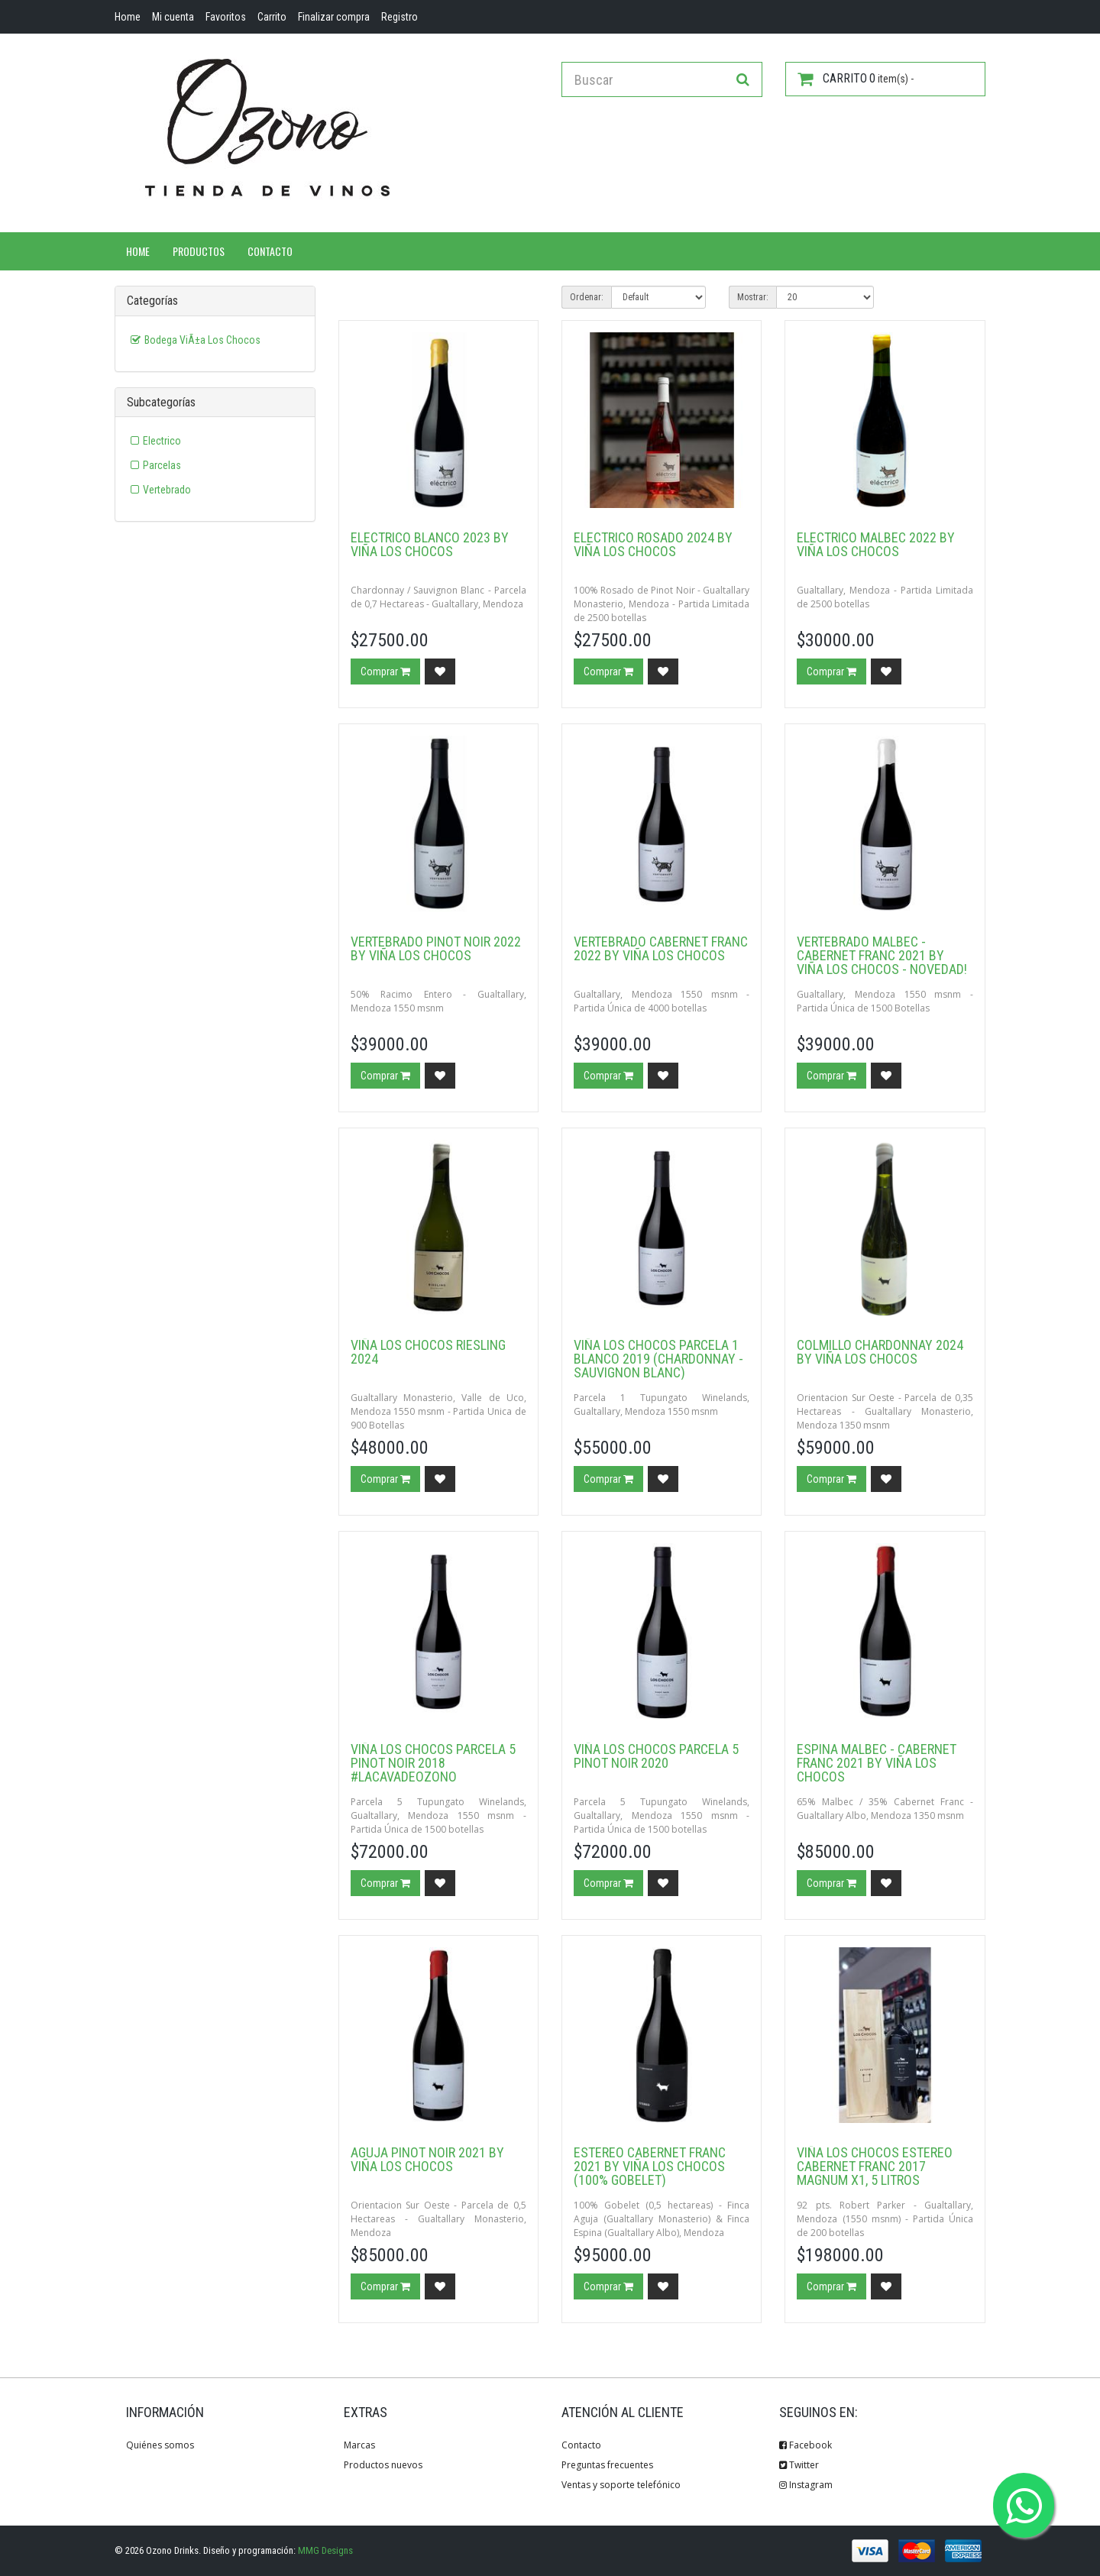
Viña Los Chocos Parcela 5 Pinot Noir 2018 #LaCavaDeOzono (433, 1763)
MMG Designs (325, 2550)
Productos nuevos (383, 2464)
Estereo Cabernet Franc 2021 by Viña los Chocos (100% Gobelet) (650, 2166)
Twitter (799, 2464)
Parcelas (162, 465)
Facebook (805, 2444)
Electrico (162, 441)
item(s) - (856, 78)
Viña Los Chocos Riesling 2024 (428, 1352)
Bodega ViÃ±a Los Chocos (202, 340)
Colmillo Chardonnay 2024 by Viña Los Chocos (880, 1352)
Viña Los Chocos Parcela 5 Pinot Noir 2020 (656, 1756)
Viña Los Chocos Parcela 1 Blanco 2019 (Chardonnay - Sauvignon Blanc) (658, 1358)
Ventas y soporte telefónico (621, 2484)
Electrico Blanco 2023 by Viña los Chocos (430, 544)
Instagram (806, 2484)
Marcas (359, 2444)
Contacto (270, 251)
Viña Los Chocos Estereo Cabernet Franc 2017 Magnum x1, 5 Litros (875, 2166)
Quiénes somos (160, 2444)
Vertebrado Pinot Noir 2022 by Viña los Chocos (436, 948)
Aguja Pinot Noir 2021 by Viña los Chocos (427, 2159)
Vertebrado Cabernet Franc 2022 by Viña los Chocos (661, 948)
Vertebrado (167, 490)
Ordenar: (586, 297)
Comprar (385, 671)
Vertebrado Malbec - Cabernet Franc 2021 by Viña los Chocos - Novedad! (882, 955)
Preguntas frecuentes (607, 2464)
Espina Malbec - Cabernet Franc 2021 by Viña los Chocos (876, 1763)
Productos (199, 251)
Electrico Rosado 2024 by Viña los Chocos (653, 544)
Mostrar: (752, 297)
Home (138, 251)
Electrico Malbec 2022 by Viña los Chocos (876, 544)
